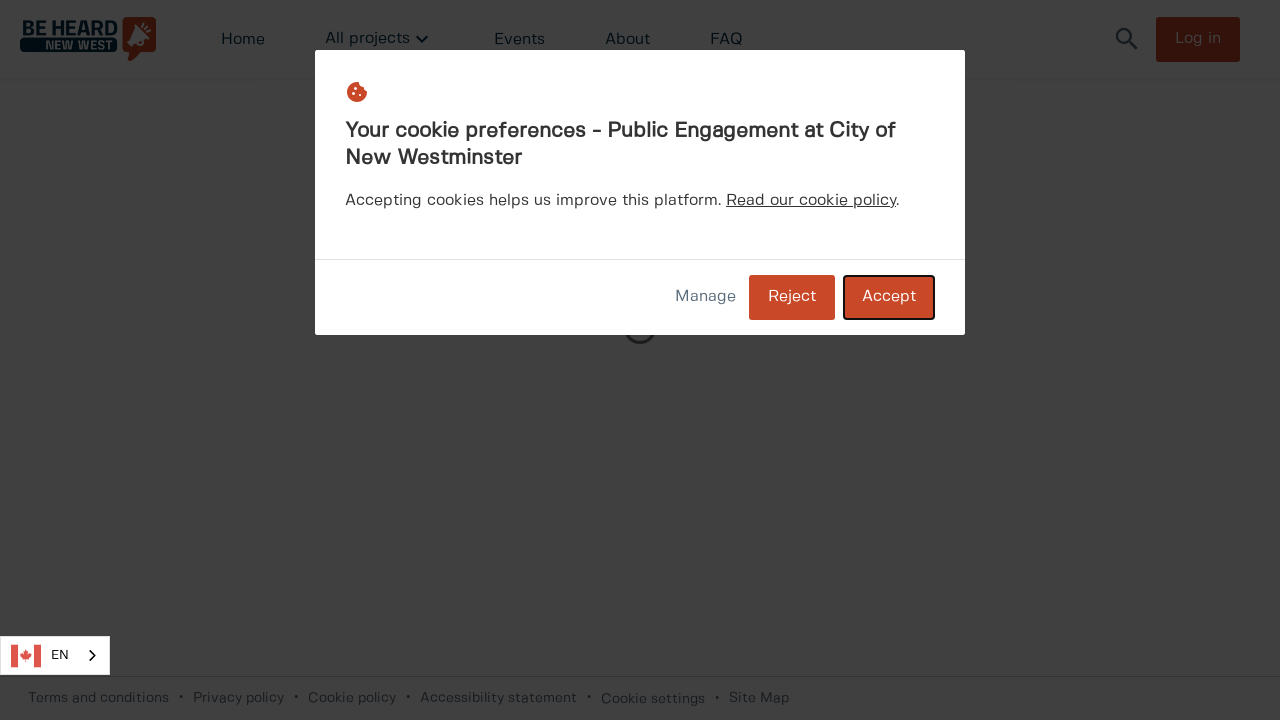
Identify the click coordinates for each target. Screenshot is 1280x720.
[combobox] (55, 655)
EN (40, 656)
